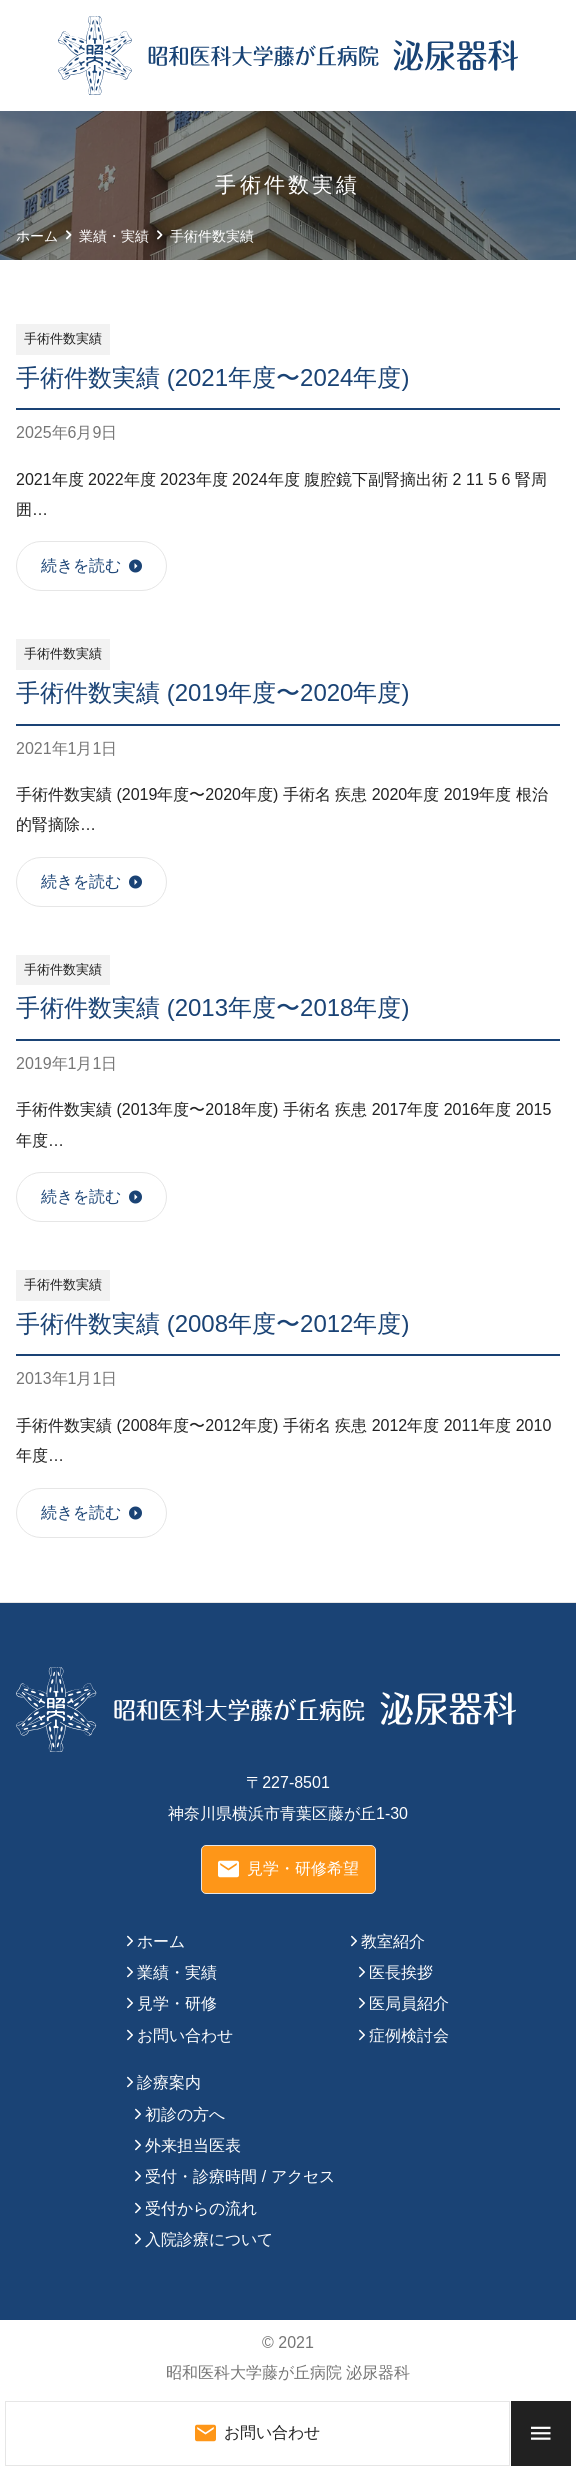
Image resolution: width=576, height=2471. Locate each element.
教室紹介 (393, 1941)
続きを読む (81, 565)
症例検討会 (409, 2035)
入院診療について (209, 2239)
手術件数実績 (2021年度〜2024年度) (212, 377)
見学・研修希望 (288, 1869)
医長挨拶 (401, 1972)
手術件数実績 (63, 338)
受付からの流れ (201, 2208)
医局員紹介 (409, 2003)
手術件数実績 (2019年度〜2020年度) (212, 692)
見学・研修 (177, 2003)
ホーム (161, 1941)
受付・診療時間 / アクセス (239, 2176)
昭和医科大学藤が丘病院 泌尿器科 (288, 2372)
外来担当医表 (193, 2145)
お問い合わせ (185, 2035)
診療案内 (169, 2082)
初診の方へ (185, 2114)
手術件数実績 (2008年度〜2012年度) (212, 1323)
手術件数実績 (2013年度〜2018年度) (212, 1007)
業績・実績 (177, 1972)
